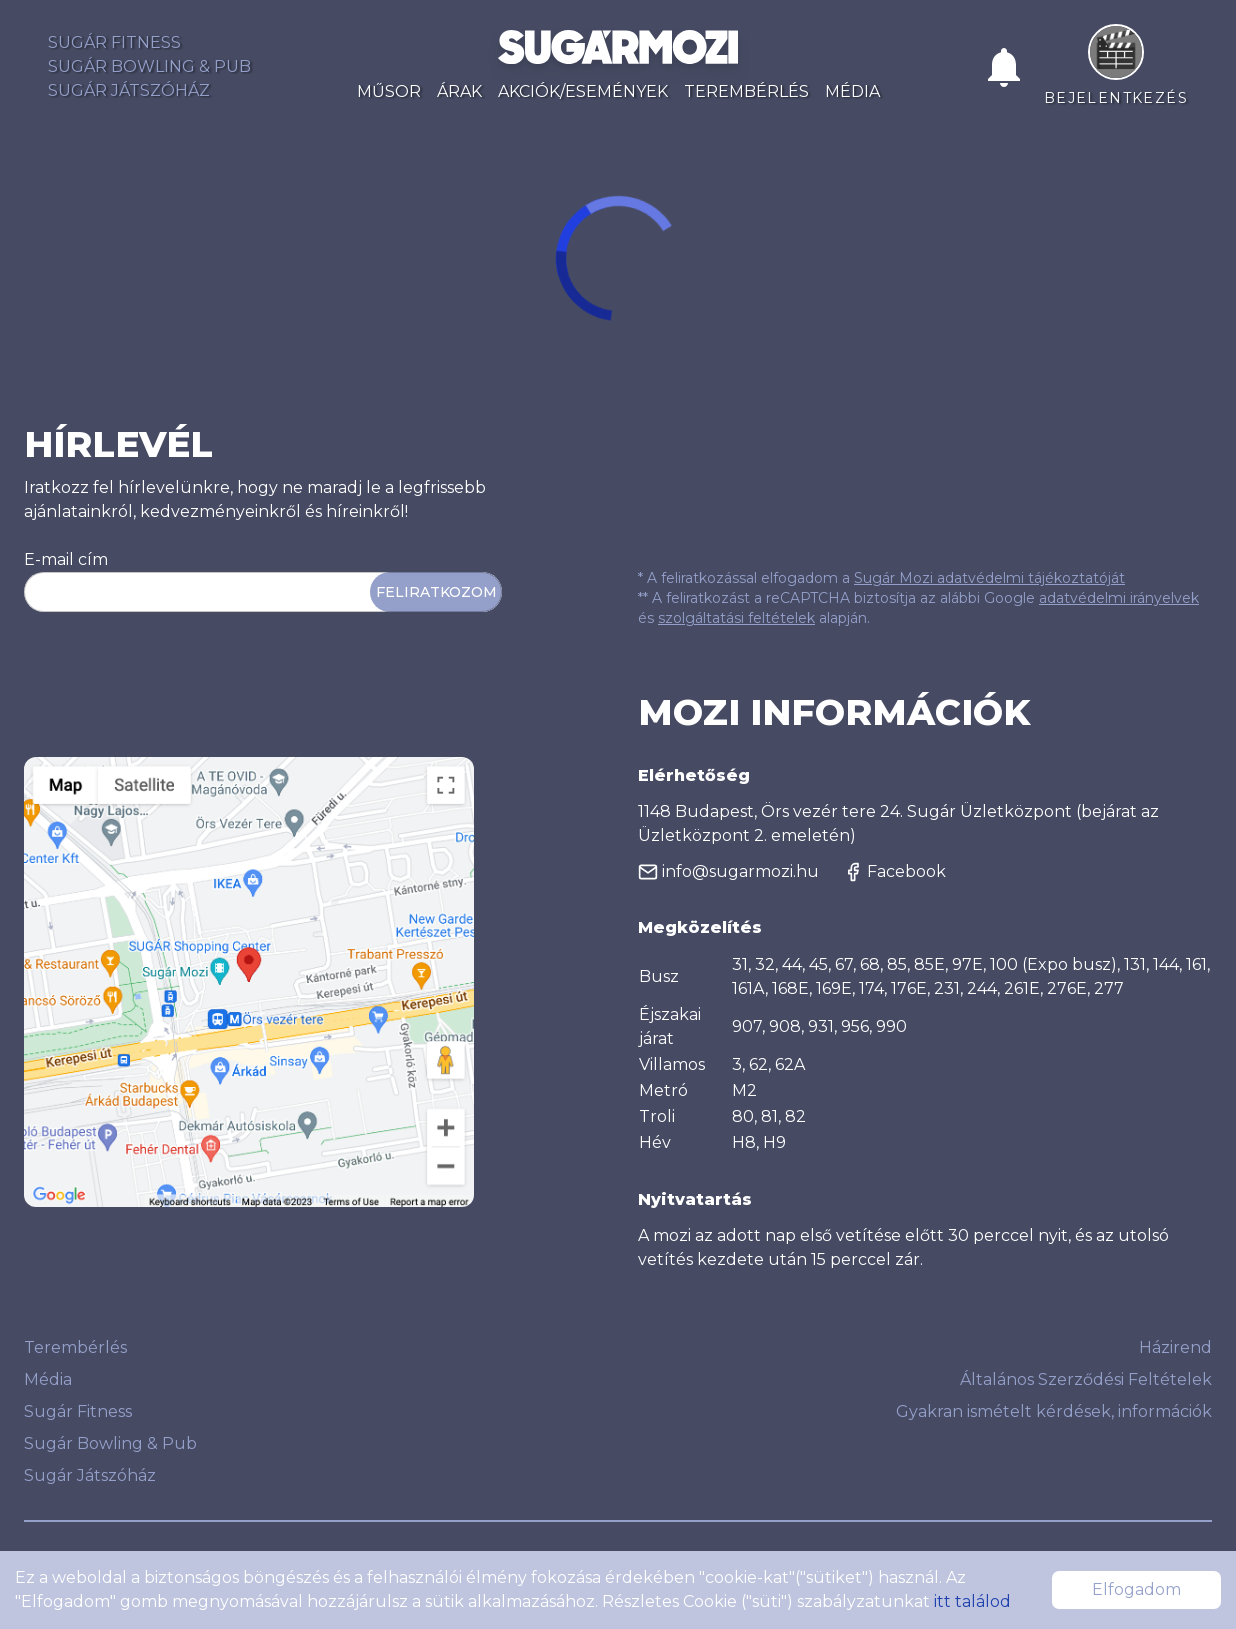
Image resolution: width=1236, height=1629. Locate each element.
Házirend (1175, 1347)
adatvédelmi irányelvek (1119, 598)
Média (852, 91)
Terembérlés (746, 91)
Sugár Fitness (114, 42)
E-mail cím (66, 559)
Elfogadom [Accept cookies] (1136, 1589)
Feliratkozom (436, 592)
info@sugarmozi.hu (728, 872)
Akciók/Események (583, 91)
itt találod (972, 1601)
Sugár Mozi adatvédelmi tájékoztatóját (989, 578)
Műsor (389, 91)
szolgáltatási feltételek (736, 618)
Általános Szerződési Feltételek (1086, 1379)
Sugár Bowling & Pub (149, 66)
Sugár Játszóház (129, 90)
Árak (459, 91)
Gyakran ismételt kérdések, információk (1054, 1411)
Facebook (894, 872)
